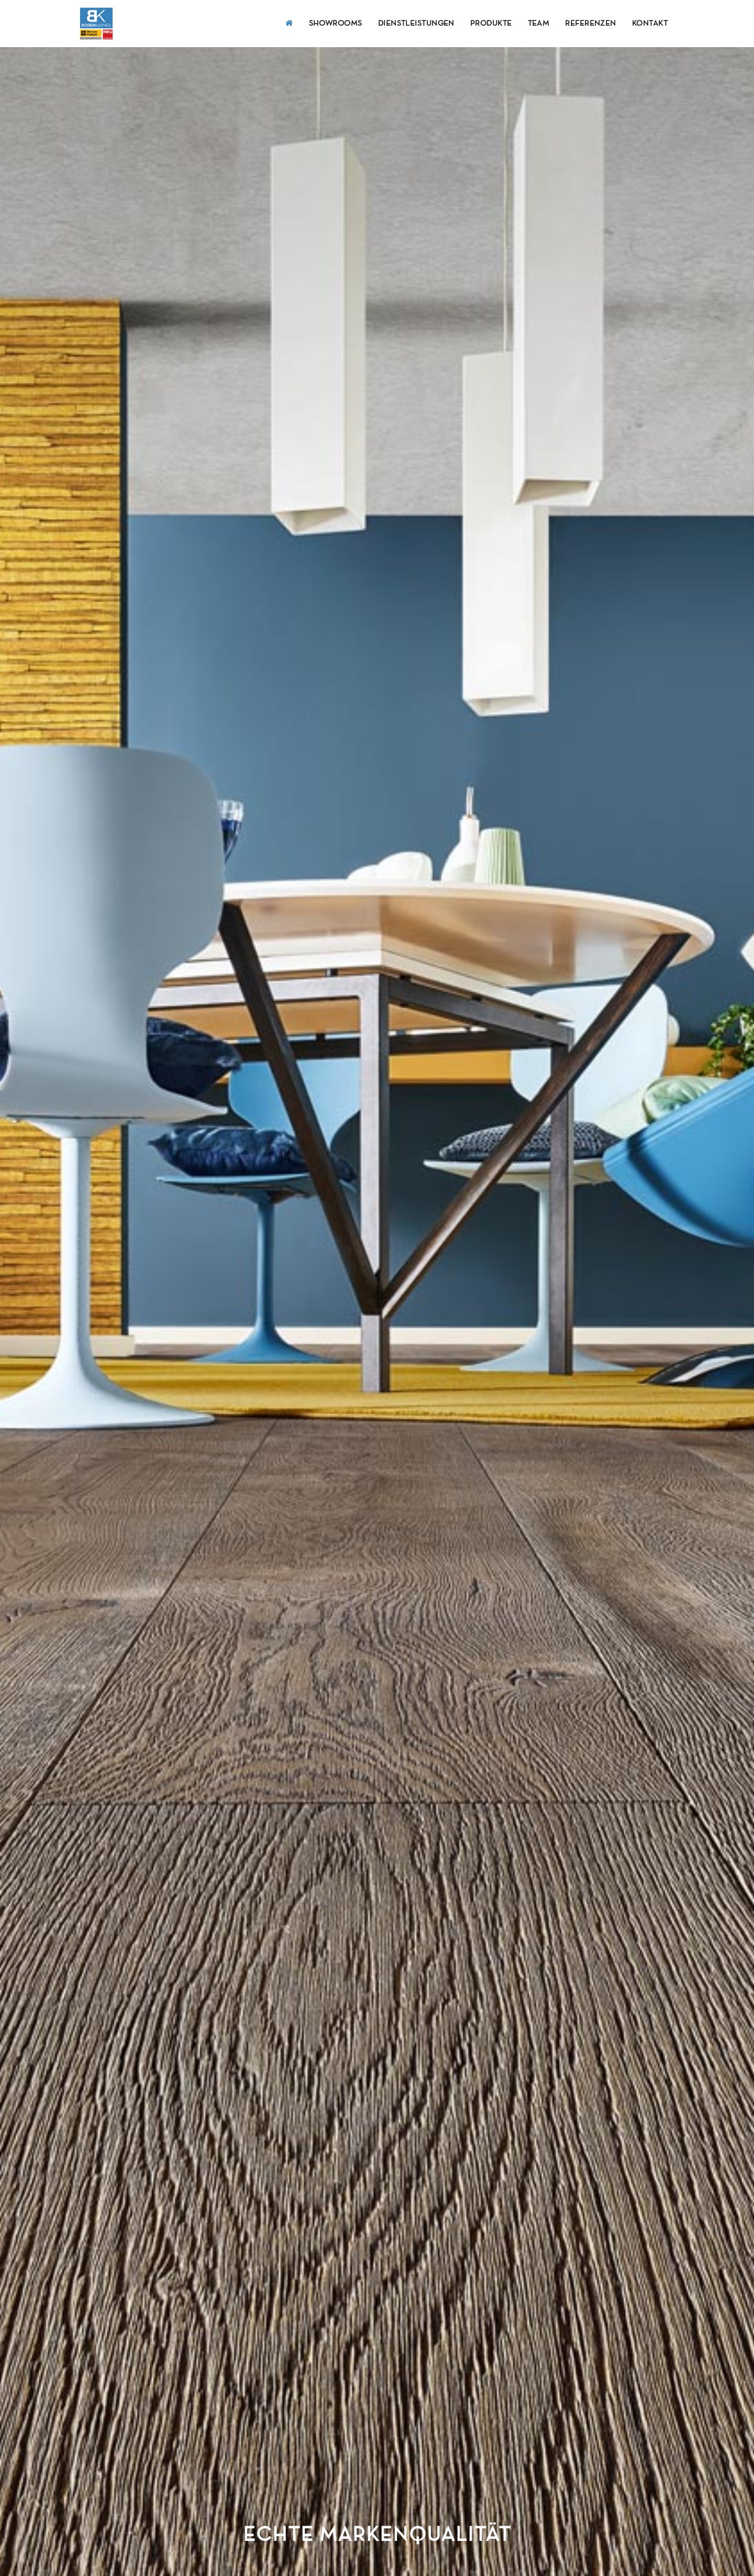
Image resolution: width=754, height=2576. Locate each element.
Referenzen (590, 23)
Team (539, 23)
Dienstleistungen (416, 23)
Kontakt (650, 23)
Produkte (491, 23)
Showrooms (335, 23)
